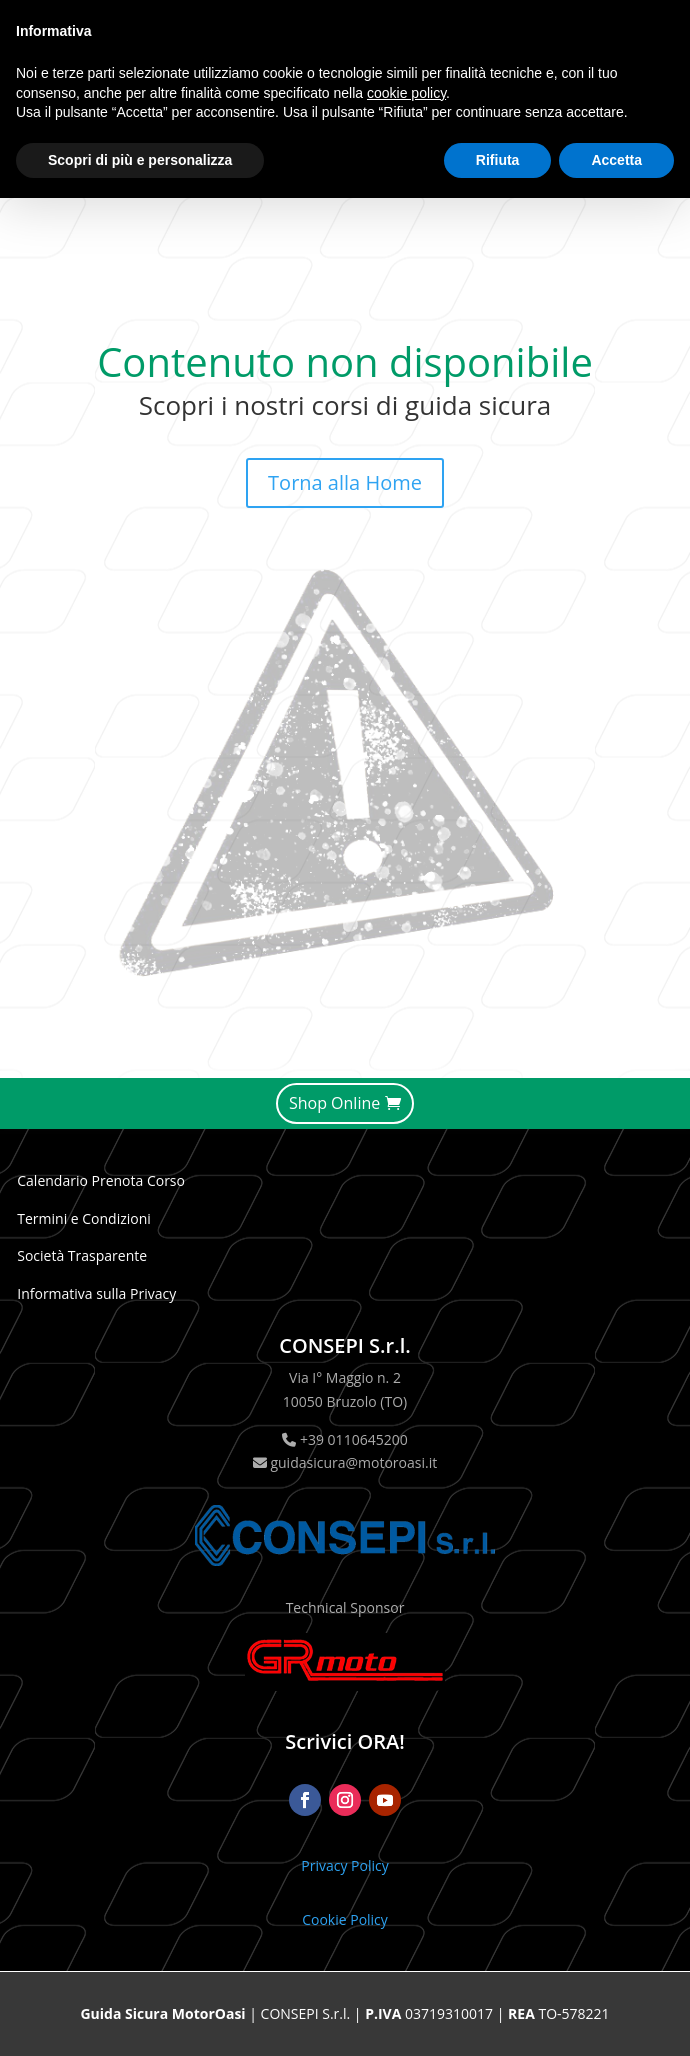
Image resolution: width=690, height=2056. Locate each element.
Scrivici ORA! (344, 1741)
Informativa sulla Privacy (96, 1293)
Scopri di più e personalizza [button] (140, 160)
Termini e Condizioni (84, 1218)
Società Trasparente (82, 1255)
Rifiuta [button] (498, 160)
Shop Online (334, 1103)
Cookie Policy (345, 1919)
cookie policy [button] (406, 93)
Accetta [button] (616, 160)
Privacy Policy (344, 1865)
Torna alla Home (345, 482)
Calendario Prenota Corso (101, 1180)
